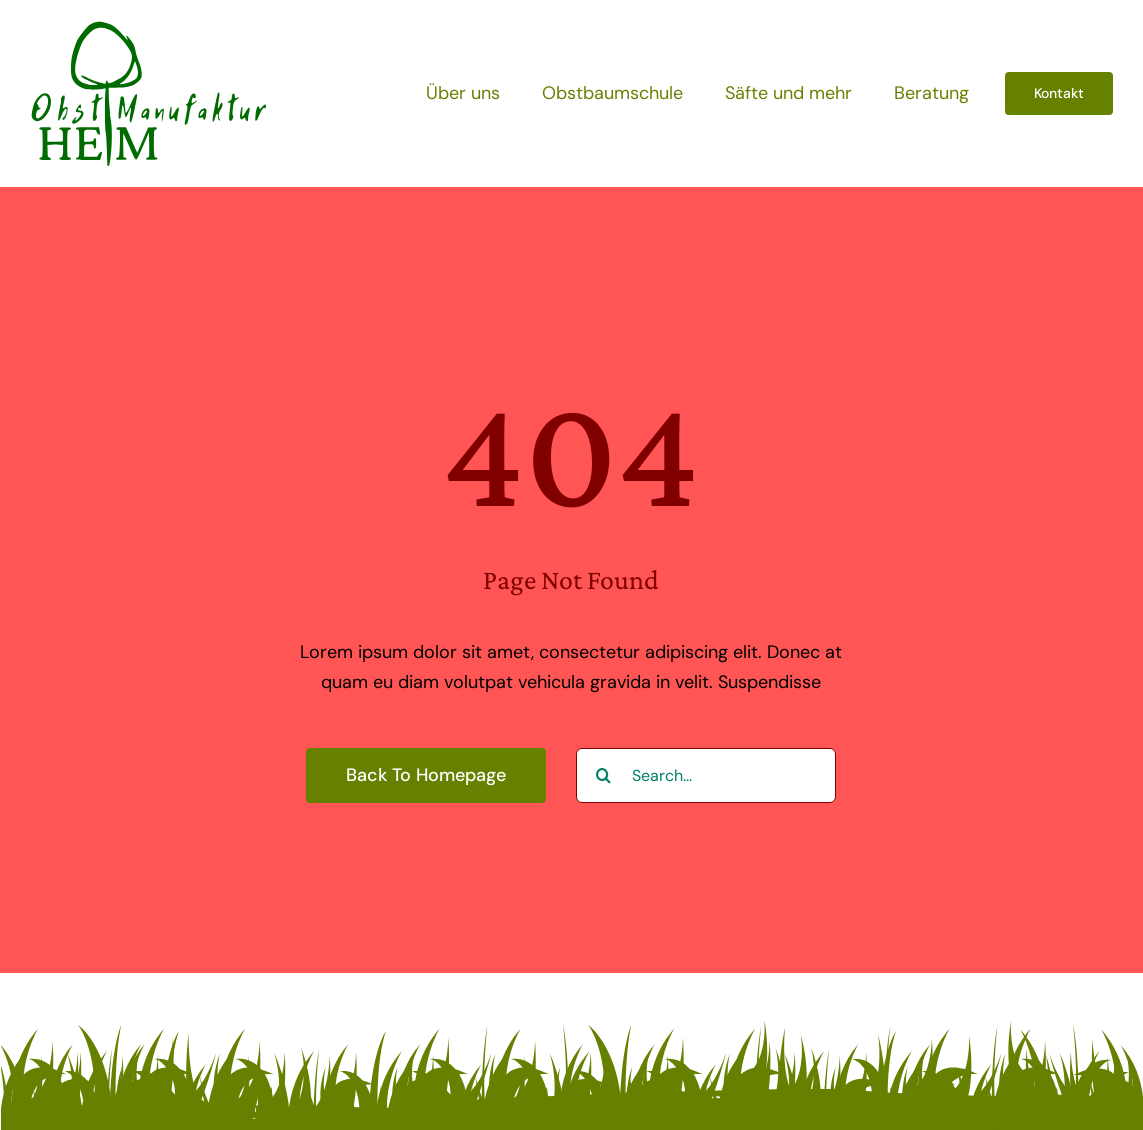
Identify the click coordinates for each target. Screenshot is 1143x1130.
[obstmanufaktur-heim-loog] (149, 29)
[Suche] (603, 775)
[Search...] (706, 775)
